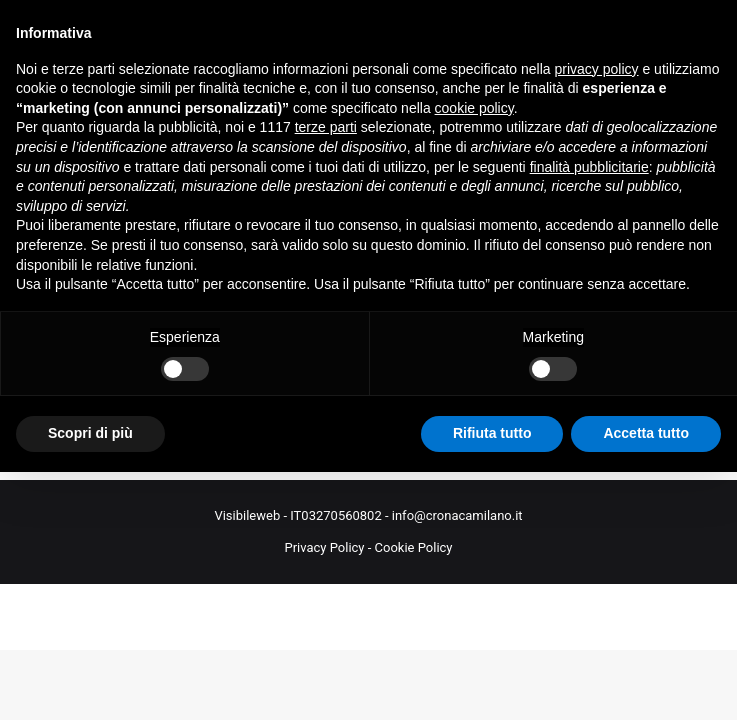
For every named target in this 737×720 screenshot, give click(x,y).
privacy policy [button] (597, 69)
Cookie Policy (414, 547)
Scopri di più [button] (90, 433)
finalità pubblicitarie (589, 167)
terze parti (326, 127)
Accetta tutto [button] (646, 433)
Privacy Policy (324, 547)
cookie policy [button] (474, 108)
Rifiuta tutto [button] (492, 433)
